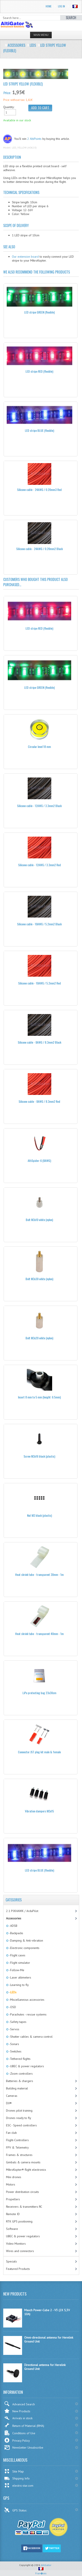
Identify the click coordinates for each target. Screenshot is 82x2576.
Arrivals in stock (18, 2418)
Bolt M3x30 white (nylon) (39, 1278)
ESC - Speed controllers (21, 2125)
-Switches (14, 2051)
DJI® (9, 2103)
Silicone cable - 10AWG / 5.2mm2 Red (39, 983)
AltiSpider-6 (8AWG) (39, 1160)
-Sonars (13, 2044)
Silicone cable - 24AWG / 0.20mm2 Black (39, 548)
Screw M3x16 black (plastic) (39, 1456)
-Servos (13, 2029)
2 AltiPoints (34, 139)
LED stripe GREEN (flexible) (39, 312)
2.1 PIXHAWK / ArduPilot (22, 1911)
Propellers (13, 2199)
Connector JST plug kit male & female (39, 1752)
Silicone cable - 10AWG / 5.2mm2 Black (39, 924)
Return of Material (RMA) (24, 2425)
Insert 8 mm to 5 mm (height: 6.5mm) (39, 1397)
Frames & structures (19, 2155)
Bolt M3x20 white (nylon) (39, 1338)
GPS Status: (16, 2510)
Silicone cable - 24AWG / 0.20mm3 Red (39, 489)
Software (12, 2229)
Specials (11, 2261)
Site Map (14, 2471)
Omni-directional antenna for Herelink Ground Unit (48, 2339)
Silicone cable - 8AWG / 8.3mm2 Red (39, 1101)
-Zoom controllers (20, 2073)
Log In (61, 6)
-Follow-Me (16, 1970)
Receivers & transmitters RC (24, 2207)
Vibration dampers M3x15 (39, 1811)
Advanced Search (19, 2403)
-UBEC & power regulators (26, 2066)
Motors (10, 2184)
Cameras (11, 2096)
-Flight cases (16, 1955)
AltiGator (46, 2565)
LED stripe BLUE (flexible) (39, 430)
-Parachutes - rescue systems (27, 2014)
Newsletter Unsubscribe (23, 2447)
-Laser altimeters (19, 1977)
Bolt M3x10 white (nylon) (39, 1219)
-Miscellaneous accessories (26, 2000)
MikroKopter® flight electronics (26, 2170)
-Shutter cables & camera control (30, 2037)
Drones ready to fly (18, 2118)
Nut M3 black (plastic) (39, 1515)
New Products (17, 2411)
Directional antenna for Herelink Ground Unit (45, 2367)
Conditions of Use (19, 2433)
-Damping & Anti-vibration (25, 1940)
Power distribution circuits (22, 2192)
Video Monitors (16, 2244)
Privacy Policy (17, 2440)
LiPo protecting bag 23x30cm (39, 1692)
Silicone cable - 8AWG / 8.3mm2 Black (39, 1042)
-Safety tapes (17, 2022)
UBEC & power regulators (23, 2236)
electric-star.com (18, 2485)
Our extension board (25, 257)
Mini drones (13, 2177)
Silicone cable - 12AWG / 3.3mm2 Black (39, 805)
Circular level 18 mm (39, 746)
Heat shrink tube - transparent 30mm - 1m (39, 1574)
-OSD (12, 2007)
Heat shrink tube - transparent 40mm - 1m (39, 1633)
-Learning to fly (18, 1985)
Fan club (11, 2133)
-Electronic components (23, 1948)
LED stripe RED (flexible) (39, 371)
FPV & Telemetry (17, 2147)
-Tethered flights (19, 2059)
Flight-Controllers (17, 2140)
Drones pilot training (19, 2110)
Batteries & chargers (19, 2081)
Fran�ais (41, 2571)
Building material (17, 2088)
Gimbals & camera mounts (23, 2162)
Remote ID (13, 2214)
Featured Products (18, 2269)
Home (48, 6)
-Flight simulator (19, 1963)
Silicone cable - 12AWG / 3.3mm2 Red (39, 865)
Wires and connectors (20, 2251)
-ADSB (12, 1926)
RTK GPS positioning (19, 2221)
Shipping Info (17, 2478)
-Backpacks (15, 1933)
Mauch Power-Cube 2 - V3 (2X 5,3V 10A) (47, 2312)
